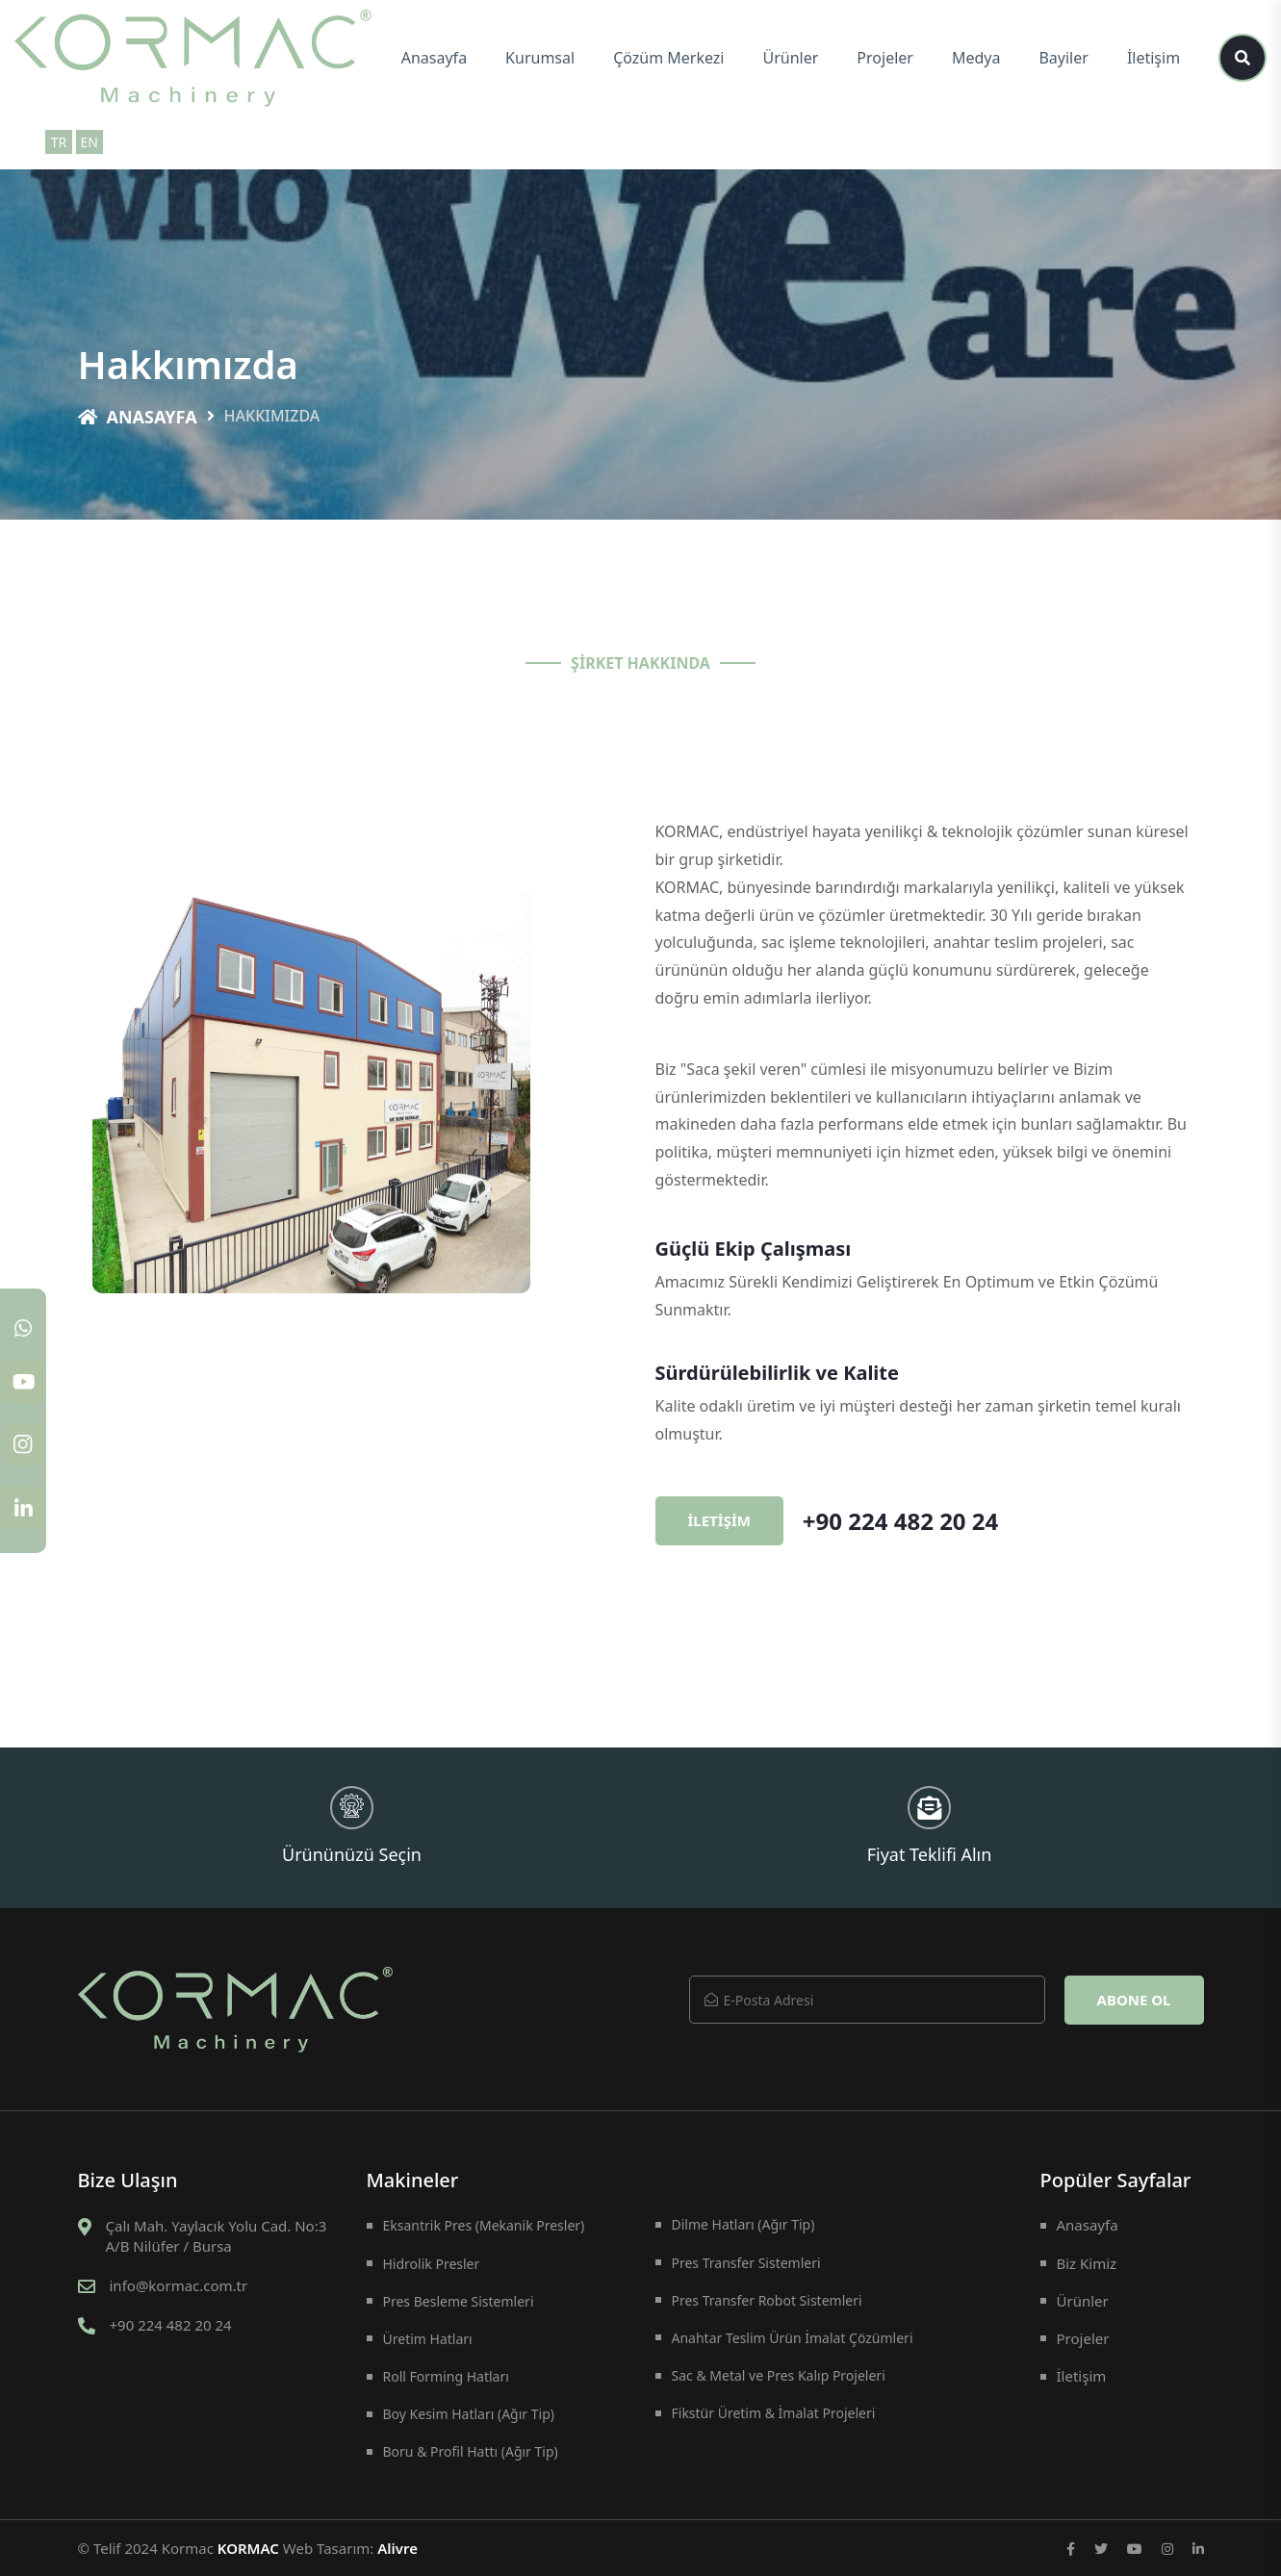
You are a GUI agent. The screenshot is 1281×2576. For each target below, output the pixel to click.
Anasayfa (434, 57)
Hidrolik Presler (431, 2264)
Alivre (397, 2548)
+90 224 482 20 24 (900, 1521)
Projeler (885, 57)
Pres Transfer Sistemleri (746, 2263)
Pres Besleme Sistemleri (458, 2301)
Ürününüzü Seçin (352, 1826)
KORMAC (248, 2548)
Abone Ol (1134, 1999)
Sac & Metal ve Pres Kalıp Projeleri (778, 2375)
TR (59, 142)
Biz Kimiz (1087, 2263)
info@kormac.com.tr (179, 2285)
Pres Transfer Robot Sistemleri (767, 2300)
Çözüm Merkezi (668, 57)
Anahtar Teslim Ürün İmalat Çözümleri (792, 2338)
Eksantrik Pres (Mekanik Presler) (484, 2225)
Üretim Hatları (428, 2339)
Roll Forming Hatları (446, 2376)
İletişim (1153, 57)
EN (88, 142)
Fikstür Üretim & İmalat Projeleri (774, 2413)
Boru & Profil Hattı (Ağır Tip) (470, 2451)
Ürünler (791, 57)
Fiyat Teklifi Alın (929, 1826)
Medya (976, 57)
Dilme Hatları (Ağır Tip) (743, 2224)
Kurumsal (540, 57)
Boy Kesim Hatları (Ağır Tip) (468, 2414)
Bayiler (1063, 57)
